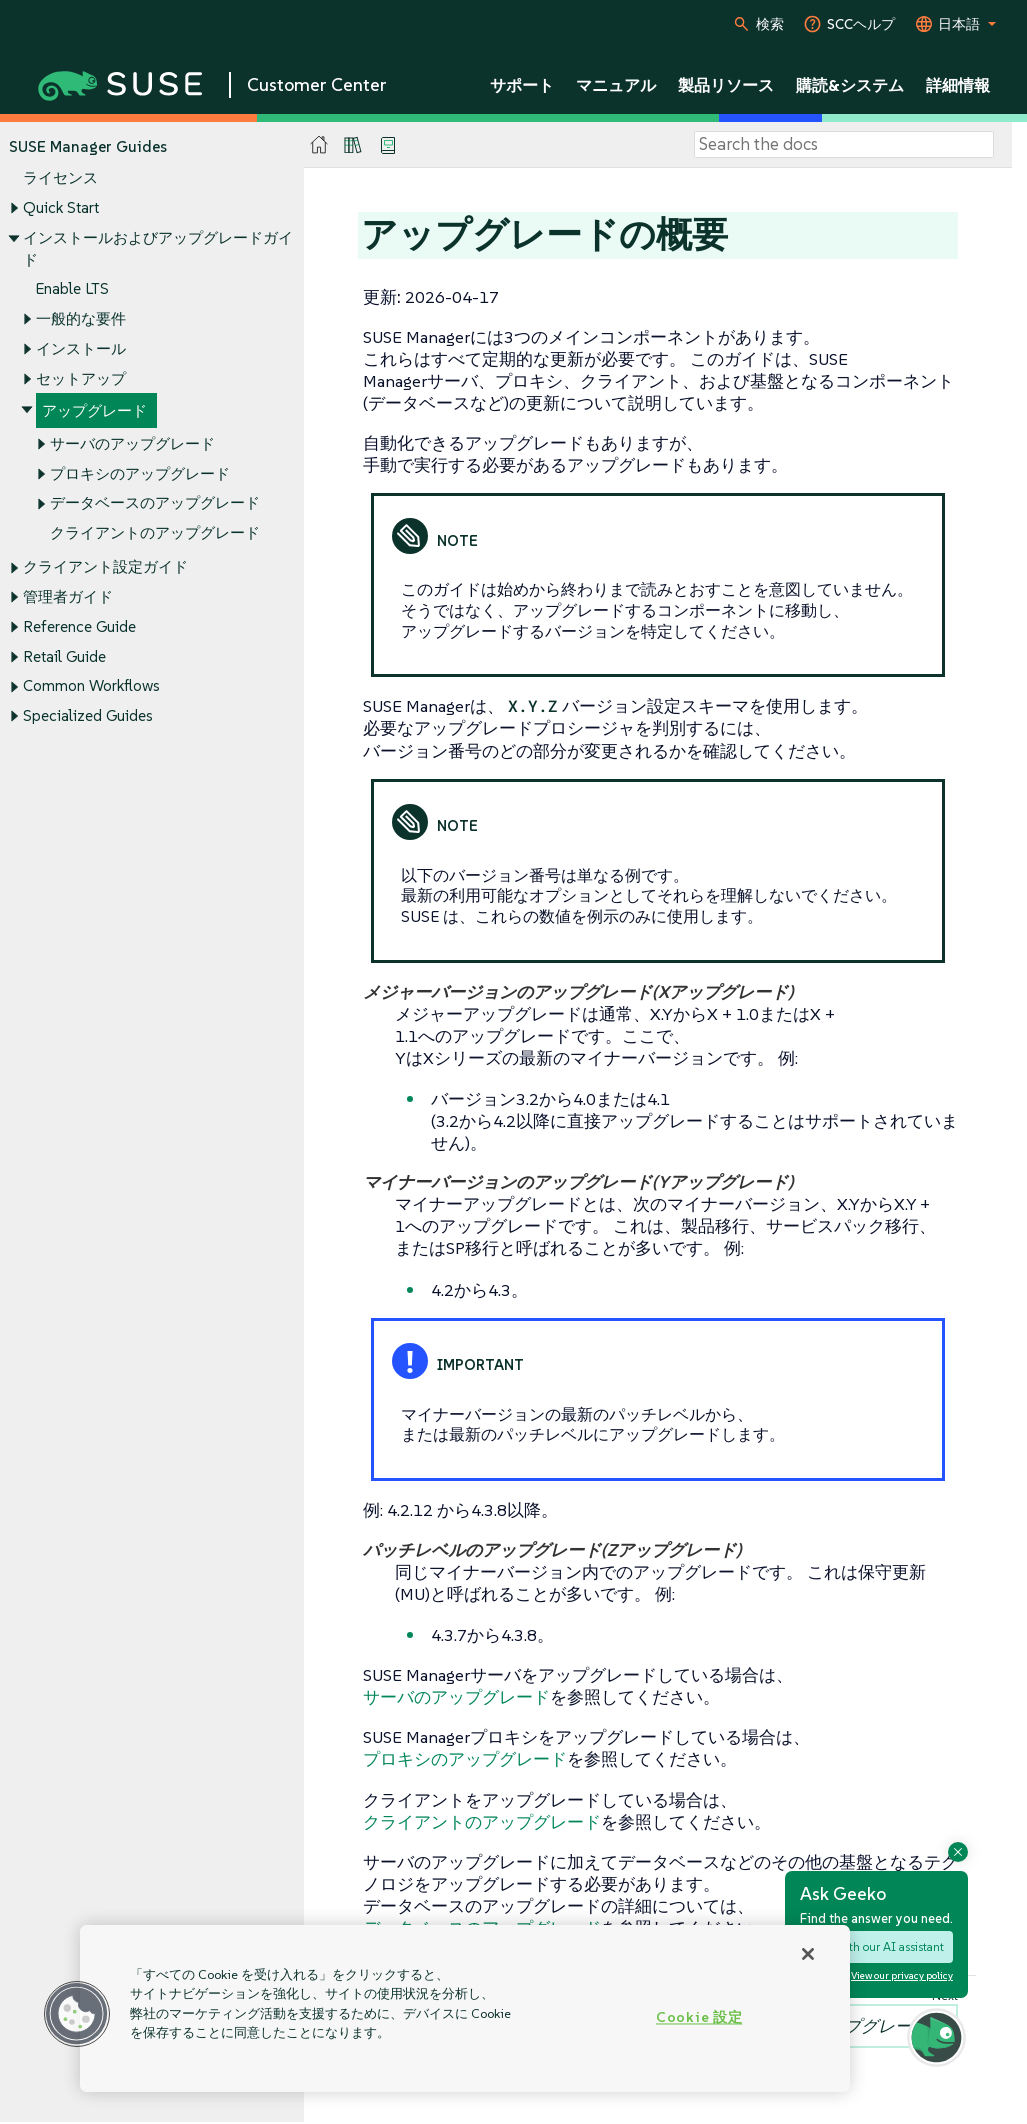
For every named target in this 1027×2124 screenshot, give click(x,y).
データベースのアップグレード (155, 503)
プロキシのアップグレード (140, 473)
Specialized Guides (88, 715)
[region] (465, 2008)
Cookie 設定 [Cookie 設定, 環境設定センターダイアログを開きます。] (699, 2017)
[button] (77, 2014)
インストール (81, 348)
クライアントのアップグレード (155, 533)
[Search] (844, 145)
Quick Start (61, 207)
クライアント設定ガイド (105, 567)
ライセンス (60, 178)
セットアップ (81, 378)
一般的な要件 (81, 318)
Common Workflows (91, 686)
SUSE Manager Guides (88, 146)
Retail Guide (64, 656)
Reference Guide (79, 626)
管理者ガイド (68, 596)
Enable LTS (72, 289)
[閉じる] (808, 1954)
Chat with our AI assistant (876, 1946)
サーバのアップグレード (132, 443)
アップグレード (94, 411)
